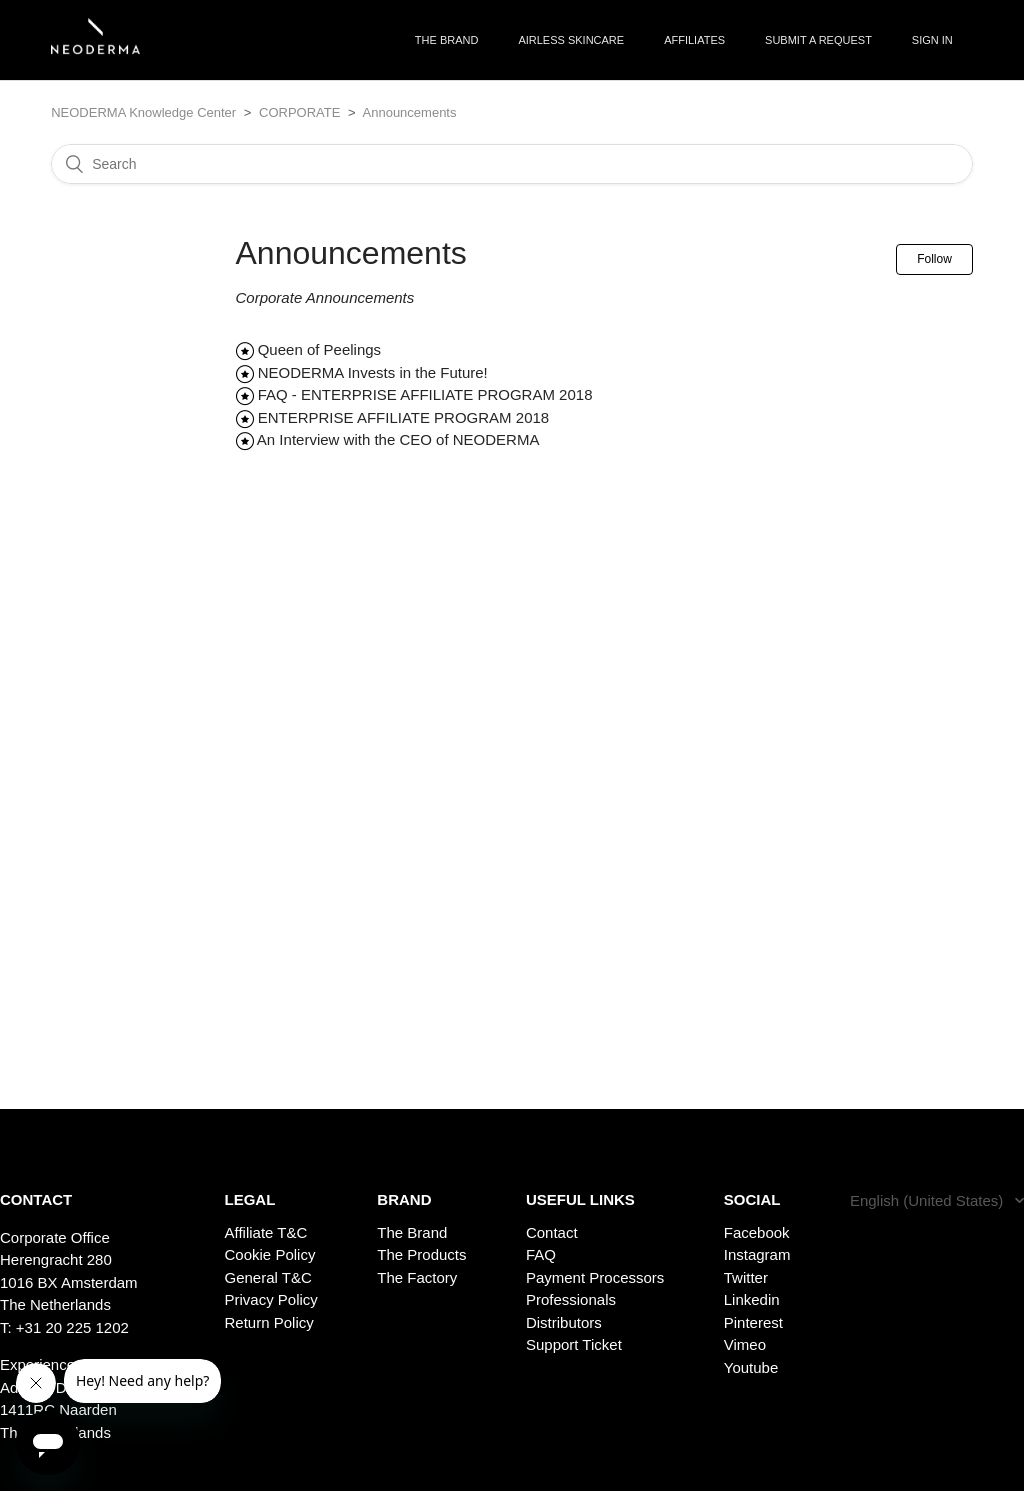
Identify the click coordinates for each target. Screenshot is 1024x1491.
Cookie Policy (270, 1254)
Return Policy (269, 1322)
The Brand (412, 1232)
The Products (421, 1254)
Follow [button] (934, 259)
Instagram (757, 1254)
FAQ (541, 1254)
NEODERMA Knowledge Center (143, 112)
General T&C (268, 1277)
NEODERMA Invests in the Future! (373, 372)
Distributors (564, 1322)
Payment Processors (595, 1277)
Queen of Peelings (319, 349)
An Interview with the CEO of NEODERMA (398, 439)
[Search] (512, 164)
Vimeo (745, 1344)
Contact (552, 1232)
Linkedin (752, 1299)
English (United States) (929, 1200)
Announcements (410, 112)
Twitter (746, 1277)
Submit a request (818, 40)
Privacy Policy (271, 1299)
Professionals (571, 1299)
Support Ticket (574, 1344)
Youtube (751, 1367)
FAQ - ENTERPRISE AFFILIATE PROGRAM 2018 (425, 394)
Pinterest (753, 1322)
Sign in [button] (932, 40)
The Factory (417, 1277)
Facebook (757, 1232)
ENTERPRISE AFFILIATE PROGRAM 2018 (403, 417)
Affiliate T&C (266, 1232)
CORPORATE (299, 112)
